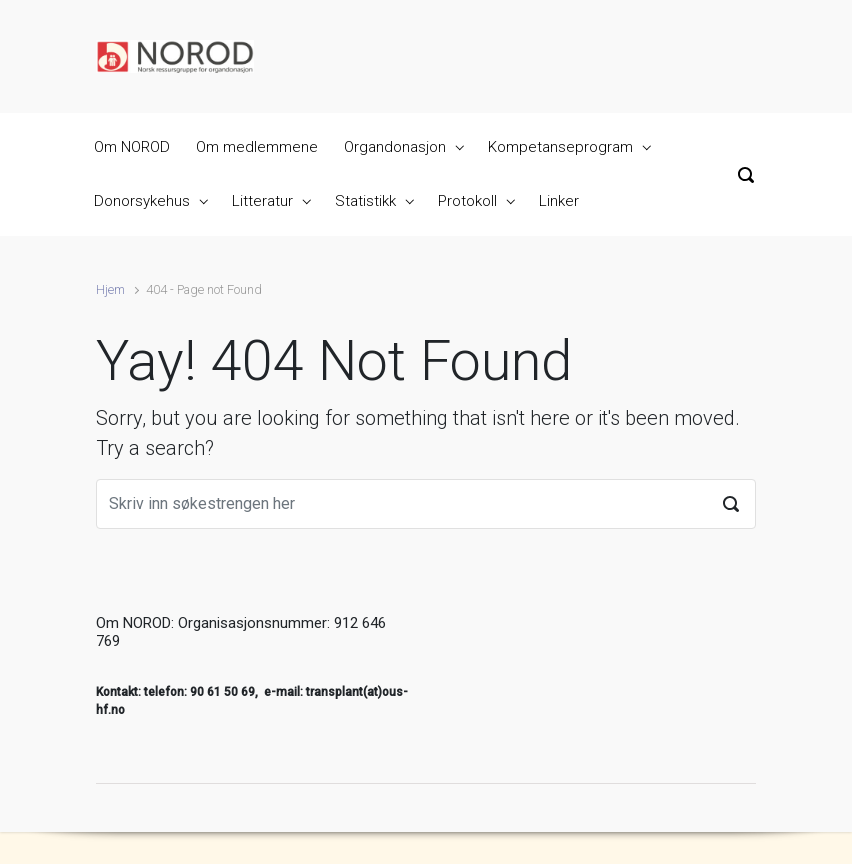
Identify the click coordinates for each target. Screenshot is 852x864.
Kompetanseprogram (560, 147)
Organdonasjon (395, 147)
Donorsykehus (142, 201)
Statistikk (365, 201)
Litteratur (262, 201)
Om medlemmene (257, 147)
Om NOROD (132, 147)
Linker (559, 201)
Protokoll (467, 201)
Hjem (110, 289)
